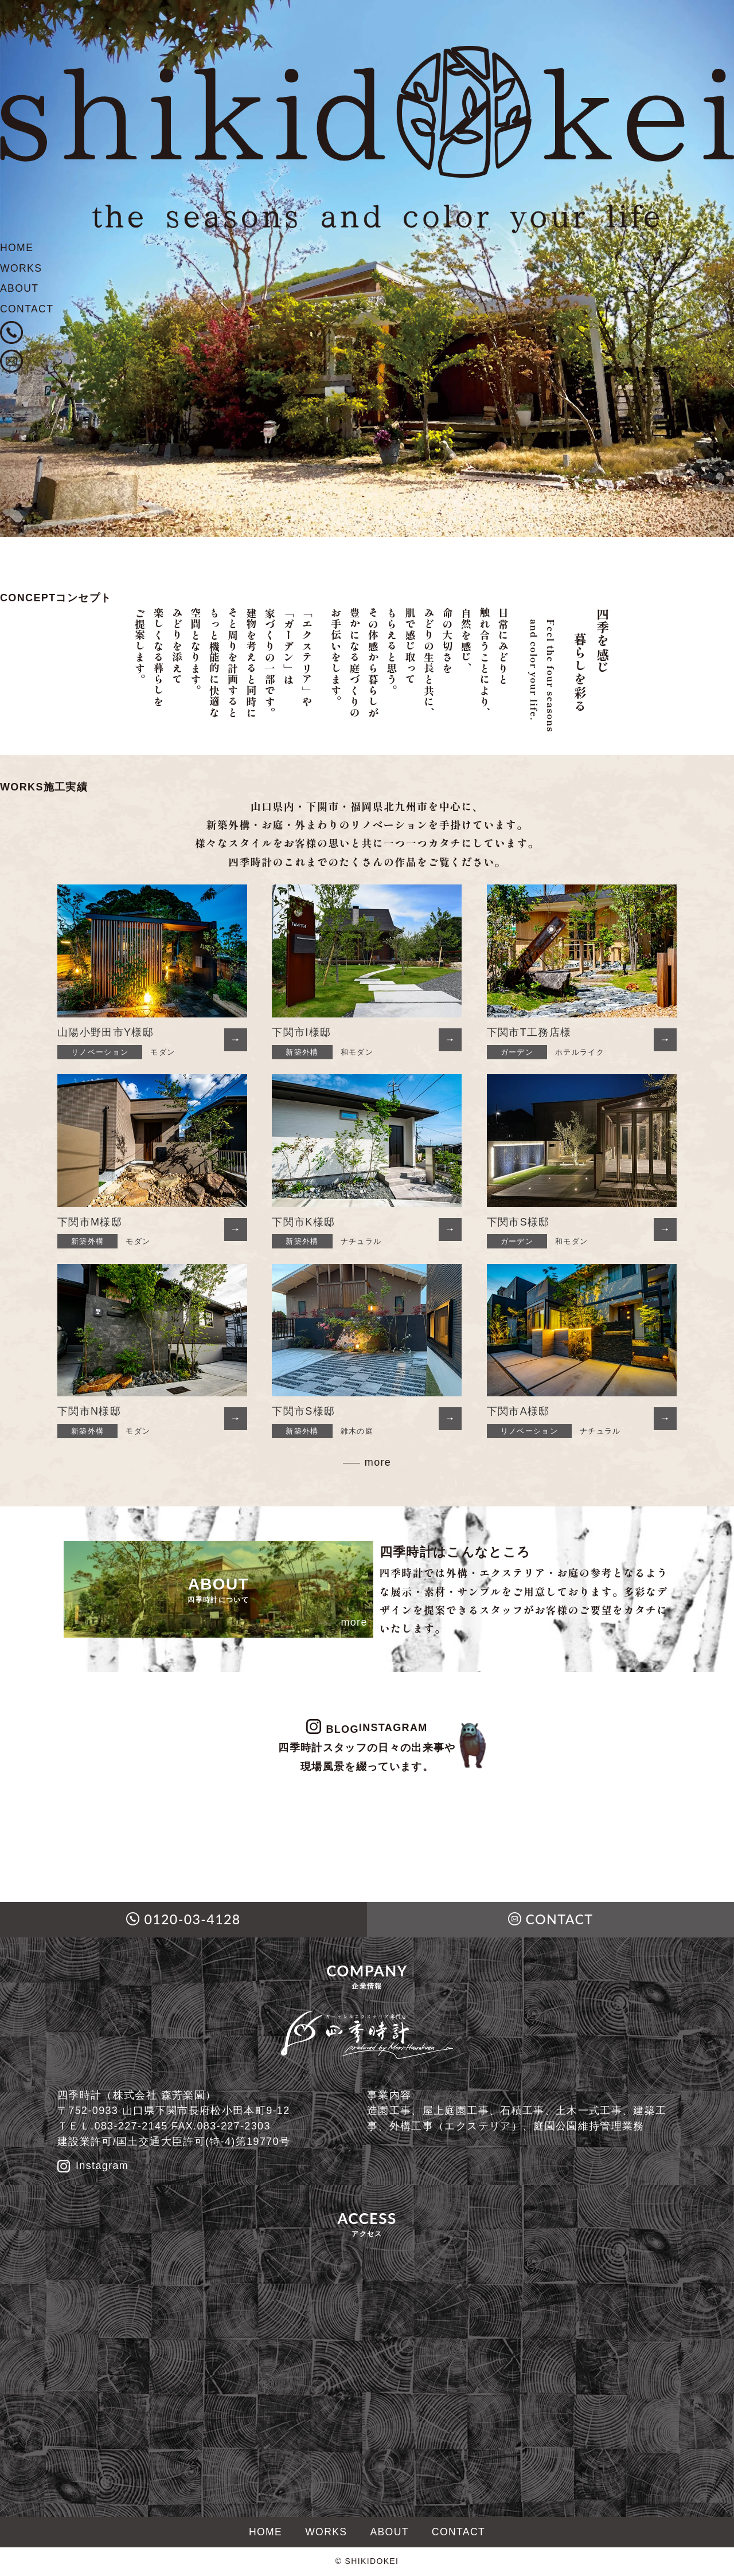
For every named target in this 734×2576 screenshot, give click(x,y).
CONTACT (27, 310)
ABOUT (20, 290)
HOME (17, 248)
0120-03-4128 (192, 1920)
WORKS (21, 269)
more (378, 1462)
